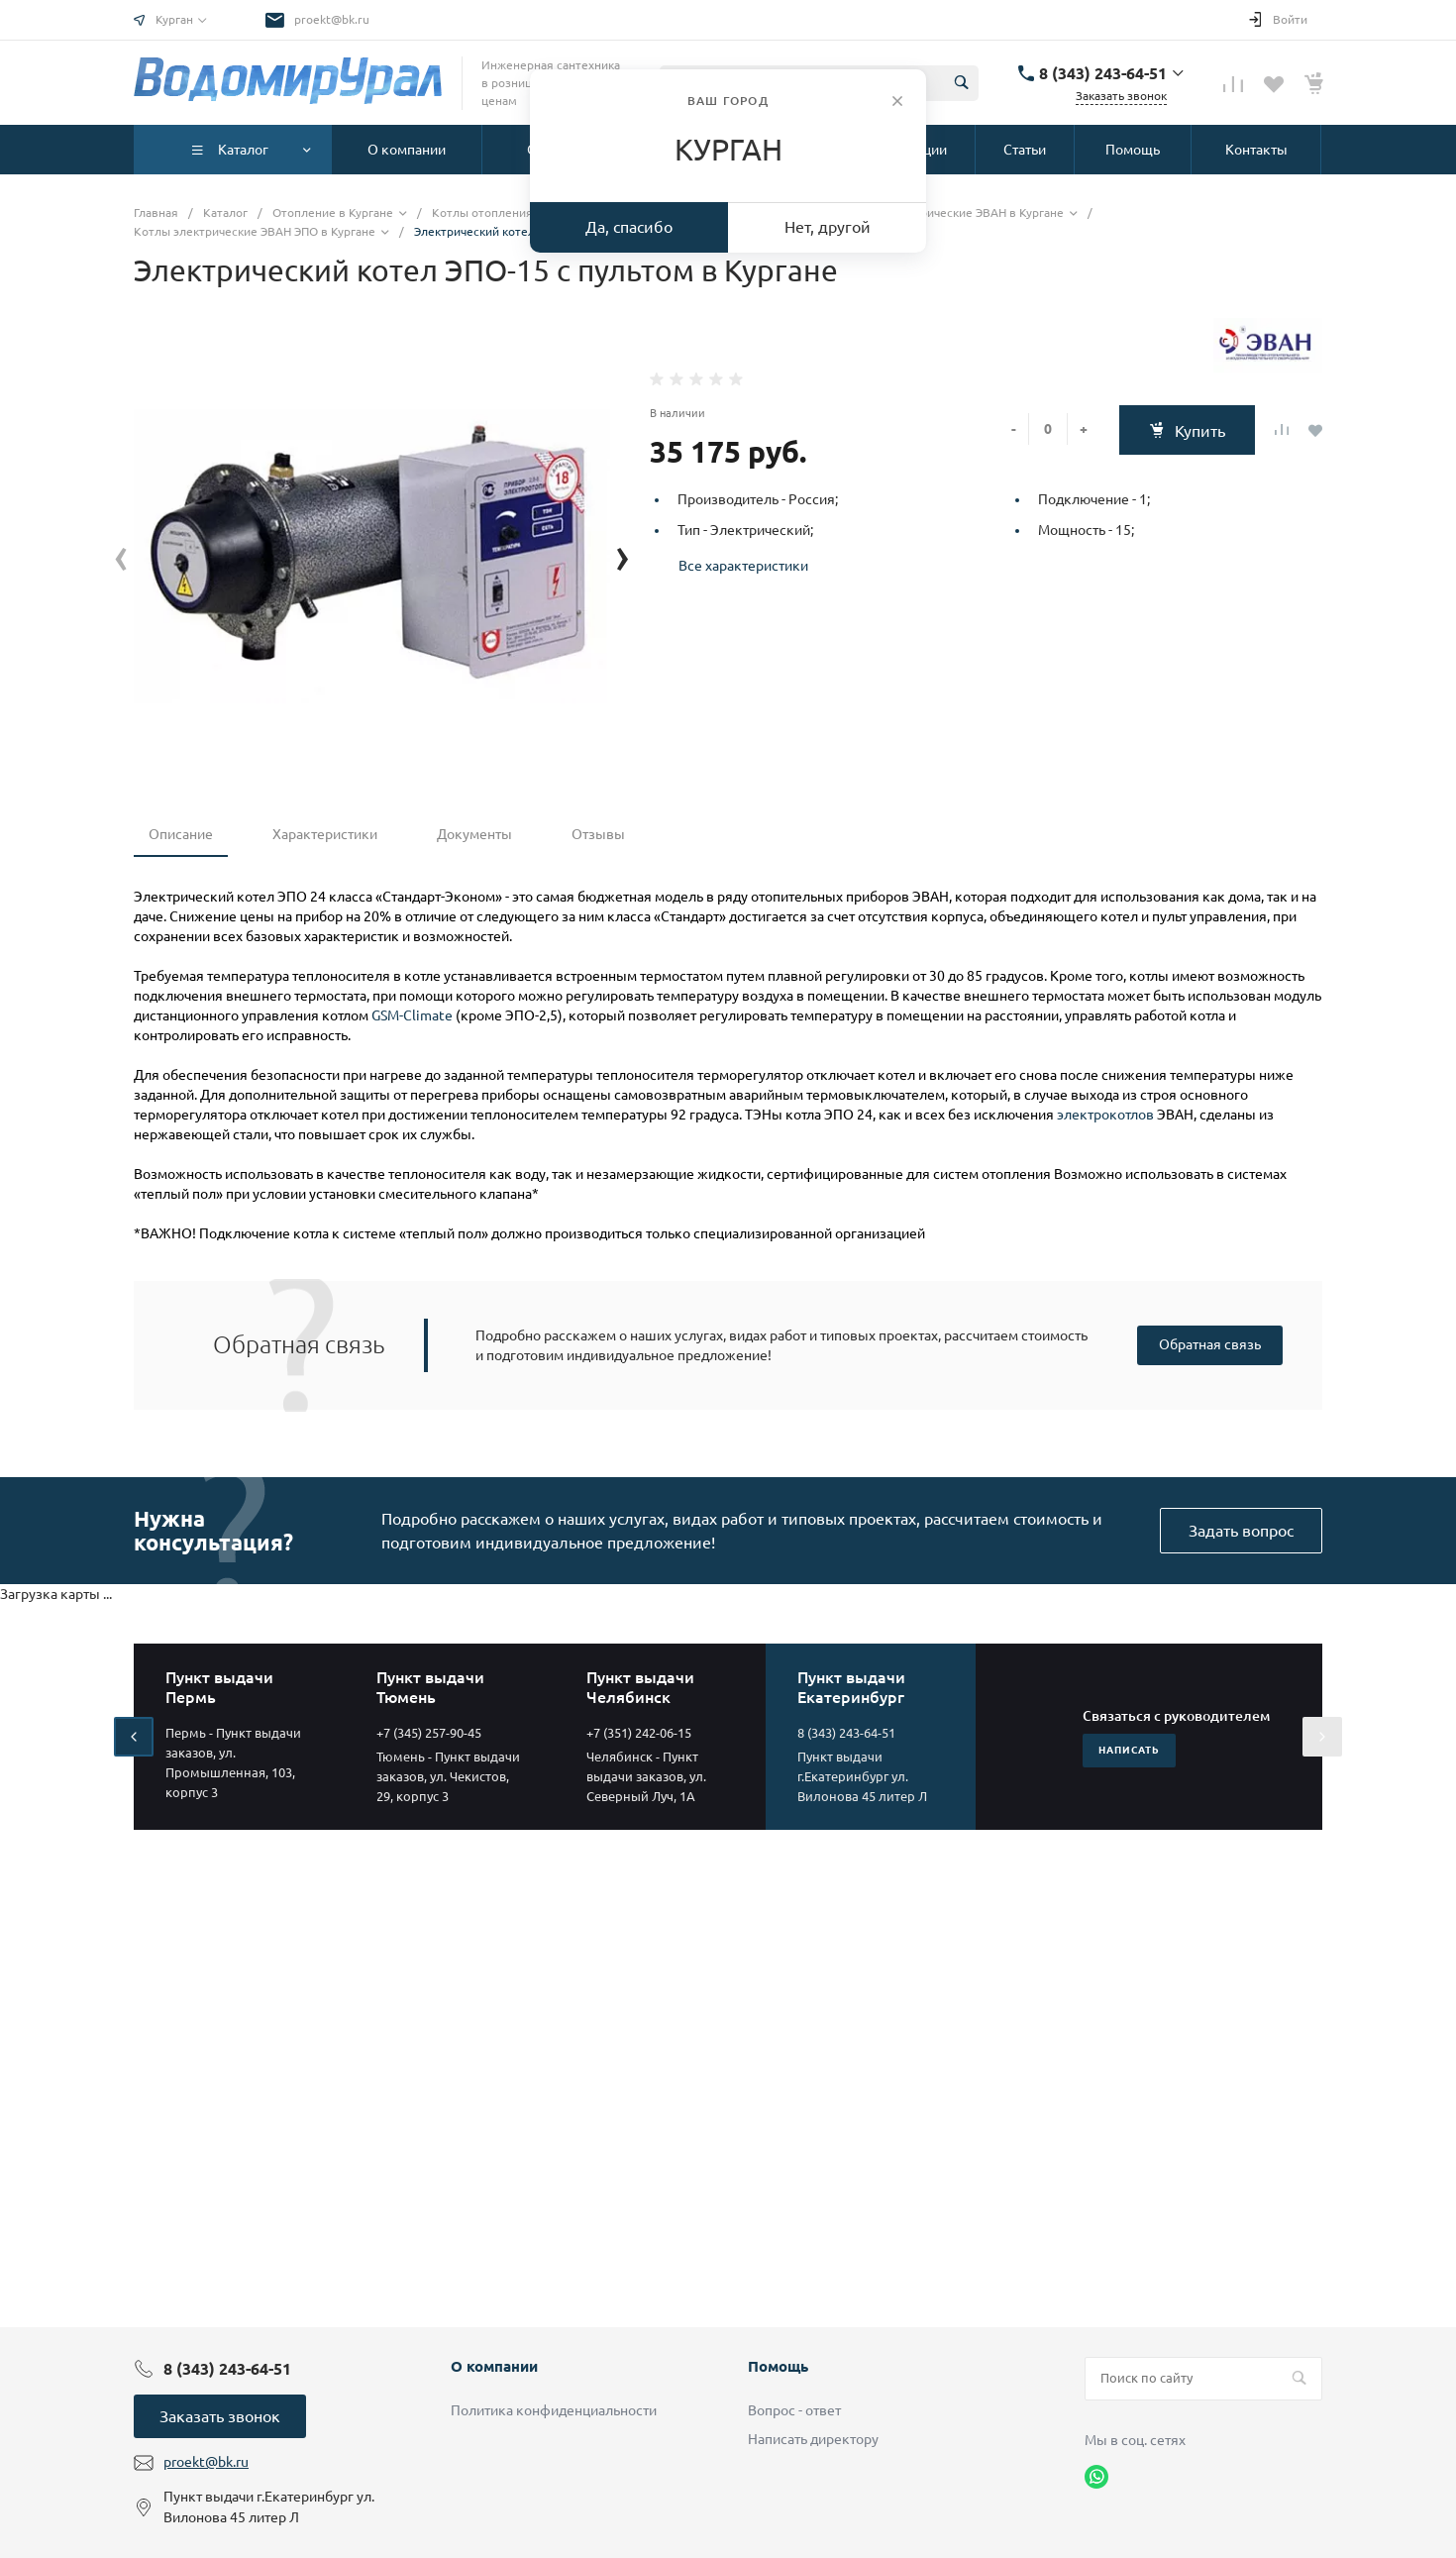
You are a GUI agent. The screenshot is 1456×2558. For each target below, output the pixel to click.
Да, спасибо (629, 227)
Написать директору (813, 2439)
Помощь (778, 2366)
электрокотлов (1105, 1114)
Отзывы (598, 834)
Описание (181, 834)
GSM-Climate (412, 1015)
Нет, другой (827, 227)
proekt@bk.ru (331, 19)
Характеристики (324, 834)
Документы (474, 834)
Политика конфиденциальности (554, 2410)
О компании (494, 2366)
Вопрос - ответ (794, 2410)
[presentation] (121, 555)
